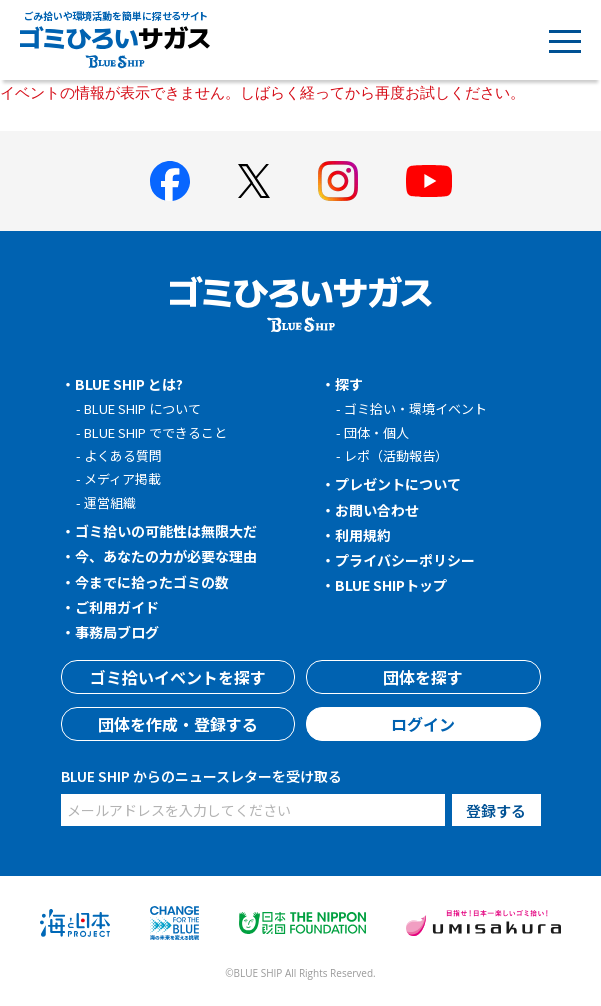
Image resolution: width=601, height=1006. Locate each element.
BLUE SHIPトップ (391, 585)
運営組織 (110, 502)
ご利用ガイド (117, 607)
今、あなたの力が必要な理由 (166, 556)
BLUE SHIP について (142, 408)
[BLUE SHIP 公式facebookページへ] (170, 181)
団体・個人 (376, 432)
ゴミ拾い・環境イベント (415, 408)
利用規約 (363, 535)
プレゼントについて (398, 484)
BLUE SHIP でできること (155, 432)
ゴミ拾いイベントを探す (178, 677)
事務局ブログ (117, 632)
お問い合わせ (377, 510)
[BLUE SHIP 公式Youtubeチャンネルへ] (429, 181)
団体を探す (423, 677)
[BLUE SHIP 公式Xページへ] (254, 180)
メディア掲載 (122, 478)
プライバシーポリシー (405, 560)
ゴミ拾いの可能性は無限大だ (166, 531)
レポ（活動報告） (396, 455)
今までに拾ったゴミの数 (152, 582)
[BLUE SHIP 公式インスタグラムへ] (338, 181)
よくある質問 (123, 455)
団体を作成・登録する (178, 724)
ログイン (423, 724)
